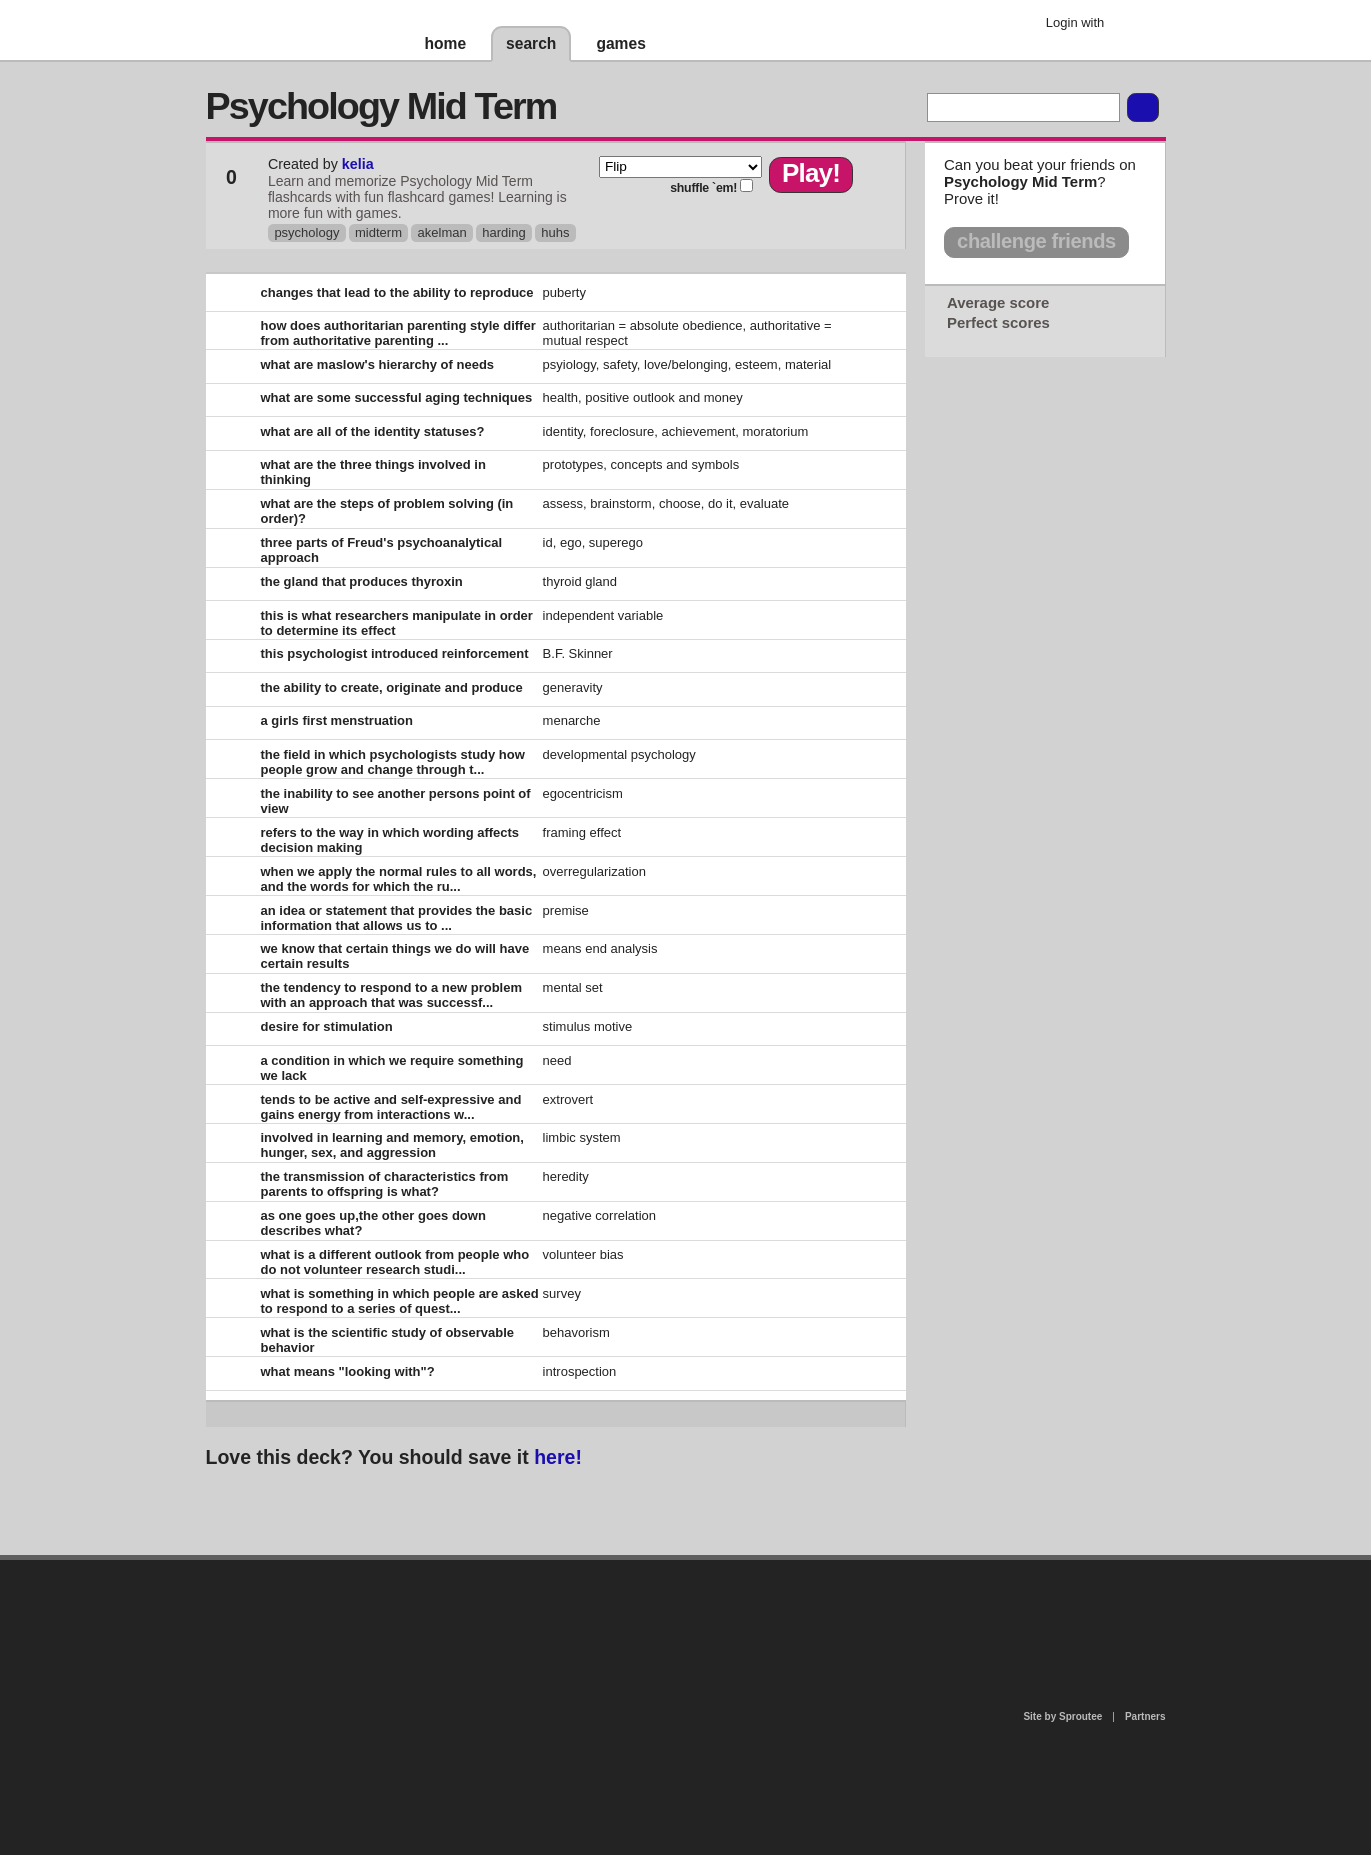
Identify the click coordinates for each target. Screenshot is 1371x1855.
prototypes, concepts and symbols (641, 464)
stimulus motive (588, 1026)
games (620, 43)
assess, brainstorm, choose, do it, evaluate (666, 503)
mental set (573, 987)
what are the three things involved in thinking (373, 472)
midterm (378, 232)
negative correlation (599, 1215)
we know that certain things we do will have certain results (395, 956)
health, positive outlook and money (643, 397)
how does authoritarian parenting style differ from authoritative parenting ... (398, 333)
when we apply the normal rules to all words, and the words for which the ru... (399, 879)
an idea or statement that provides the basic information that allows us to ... (397, 918)
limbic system (582, 1137)
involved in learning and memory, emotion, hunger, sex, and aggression (392, 1145)
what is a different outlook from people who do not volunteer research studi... (395, 1262)
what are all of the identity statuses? (373, 431)
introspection (580, 1371)
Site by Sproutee (1062, 1716)
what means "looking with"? (348, 1371)
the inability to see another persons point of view (396, 801)
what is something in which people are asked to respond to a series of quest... (400, 1301)
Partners (1145, 1716)
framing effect (582, 832)
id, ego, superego (593, 542)
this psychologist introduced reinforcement (395, 653)
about (428, 1641)
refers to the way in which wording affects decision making (390, 840)
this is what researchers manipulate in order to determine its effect (397, 623)
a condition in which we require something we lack (392, 1068)
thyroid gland (580, 581)
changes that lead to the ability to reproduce (397, 292)
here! (558, 1457)
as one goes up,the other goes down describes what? (373, 1223)
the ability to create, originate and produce (392, 687)
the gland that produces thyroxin (362, 581)
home (446, 43)
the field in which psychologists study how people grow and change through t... (393, 762)
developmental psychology (619, 754)
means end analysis (600, 948)
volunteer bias (583, 1254)
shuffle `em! (703, 188)
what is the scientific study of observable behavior (388, 1340)
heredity (566, 1176)
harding (503, 232)
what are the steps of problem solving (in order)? (387, 511)
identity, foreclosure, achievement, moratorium (676, 431)
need (557, 1060)
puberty (564, 292)
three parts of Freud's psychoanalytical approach (382, 550)
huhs (555, 232)
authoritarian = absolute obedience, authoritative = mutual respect (687, 333)
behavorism (576, 1332)
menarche (572, 720)
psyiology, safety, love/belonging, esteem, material (687, 364)
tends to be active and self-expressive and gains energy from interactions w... (391, 1107)
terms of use (843, 1617)
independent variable (603, 615)
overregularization (594, 871)
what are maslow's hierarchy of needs (378, 364)
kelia (358, 164)
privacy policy (750, 1568)
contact (676, 1611)
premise (566, 910)
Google (1134, 25)
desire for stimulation (327, 1026)
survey (562, 1293)
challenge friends (1036, 241)
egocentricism (583, 793)
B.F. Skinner (578, 653)
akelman (442, 232)
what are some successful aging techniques (397, 397)
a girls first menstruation (337, 720)
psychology (306, 232)
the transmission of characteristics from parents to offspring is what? (385, 1184)
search (531, 43)
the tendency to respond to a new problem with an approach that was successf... (391, 995)
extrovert (568, 1099)
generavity (573, 687)
